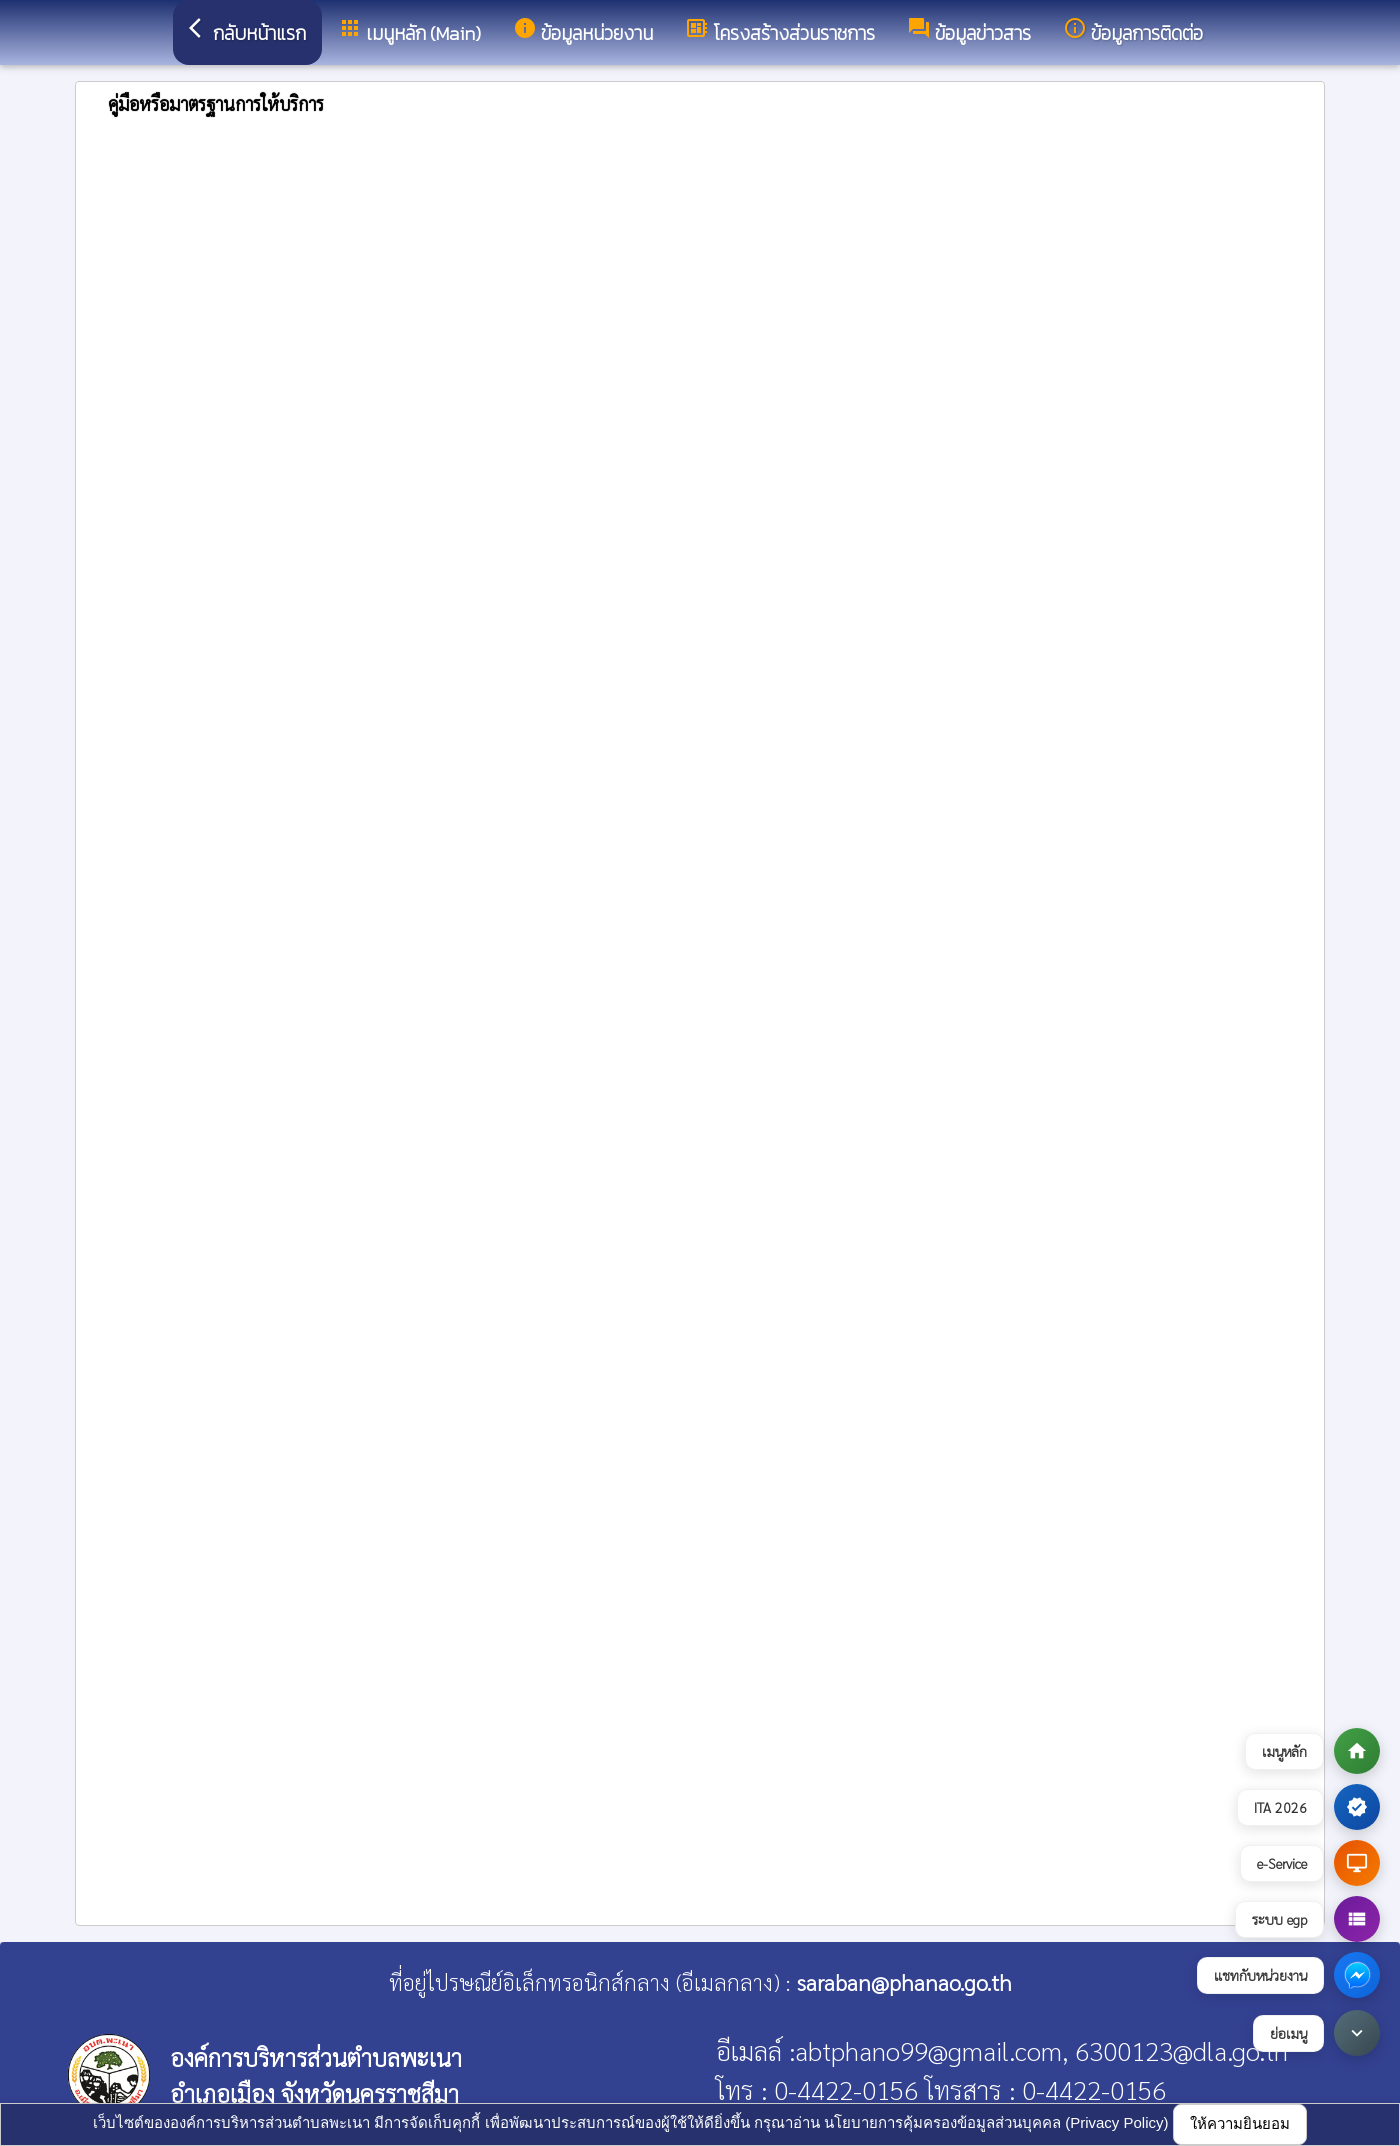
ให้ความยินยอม (1240, 2123)
